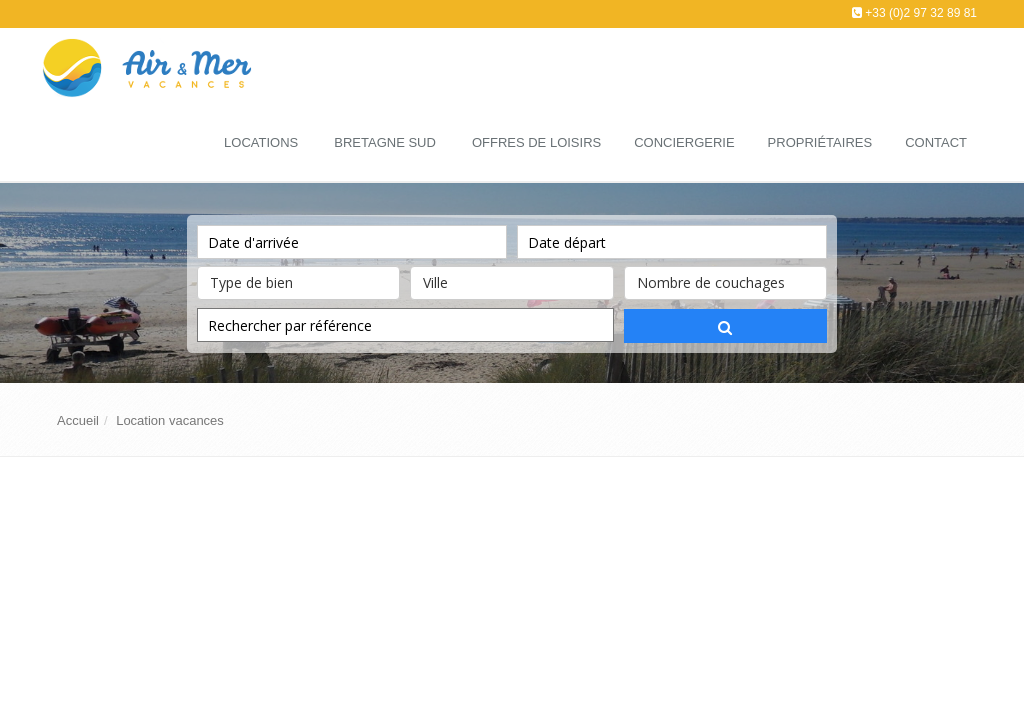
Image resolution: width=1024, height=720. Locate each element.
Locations (261, 142)
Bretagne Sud (385, 142)
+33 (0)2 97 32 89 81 (921, 13)
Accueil (78, 420)
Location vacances (170, 420)
